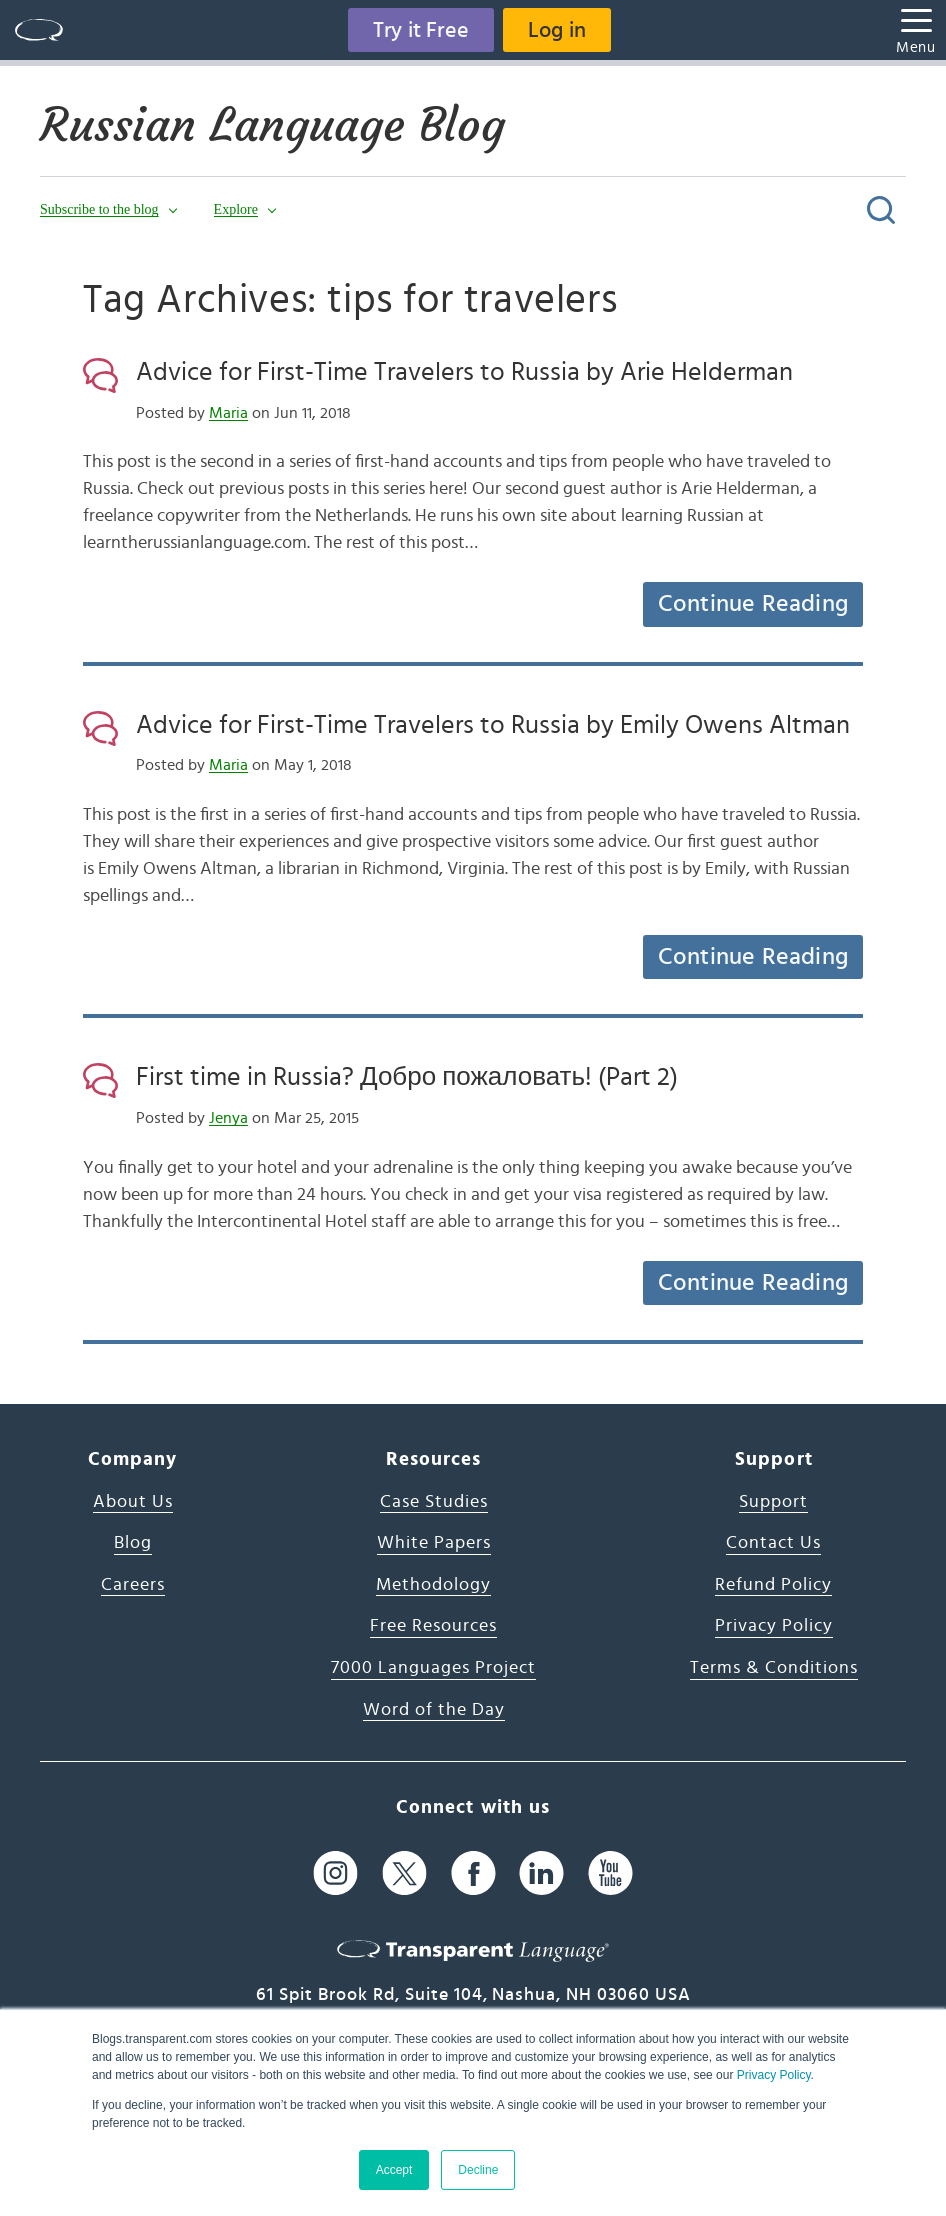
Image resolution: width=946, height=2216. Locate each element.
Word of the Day (434, 1710)
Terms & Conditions (774, 1668)
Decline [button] (478, 2170)
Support (773, 1502)
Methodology (433, 1585)
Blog (133, 1543)
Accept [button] (394, 2170)
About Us (133, 1502)
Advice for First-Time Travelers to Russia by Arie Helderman (464, 372)
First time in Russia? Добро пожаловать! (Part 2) (407, 1077)
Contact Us (773, 1543)
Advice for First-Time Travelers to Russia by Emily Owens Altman (493, 725)
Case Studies (434, 1502)
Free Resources (433, 1626)
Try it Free (421, 30)
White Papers (434, 1543)
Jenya (228, 1118)
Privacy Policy (774, 2075)
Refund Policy (773, 1585)
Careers (133, 1585)
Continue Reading (753, 604)
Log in (557, 30)
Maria (228, 413)
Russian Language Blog (272, 125)
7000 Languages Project (433, 1668)
